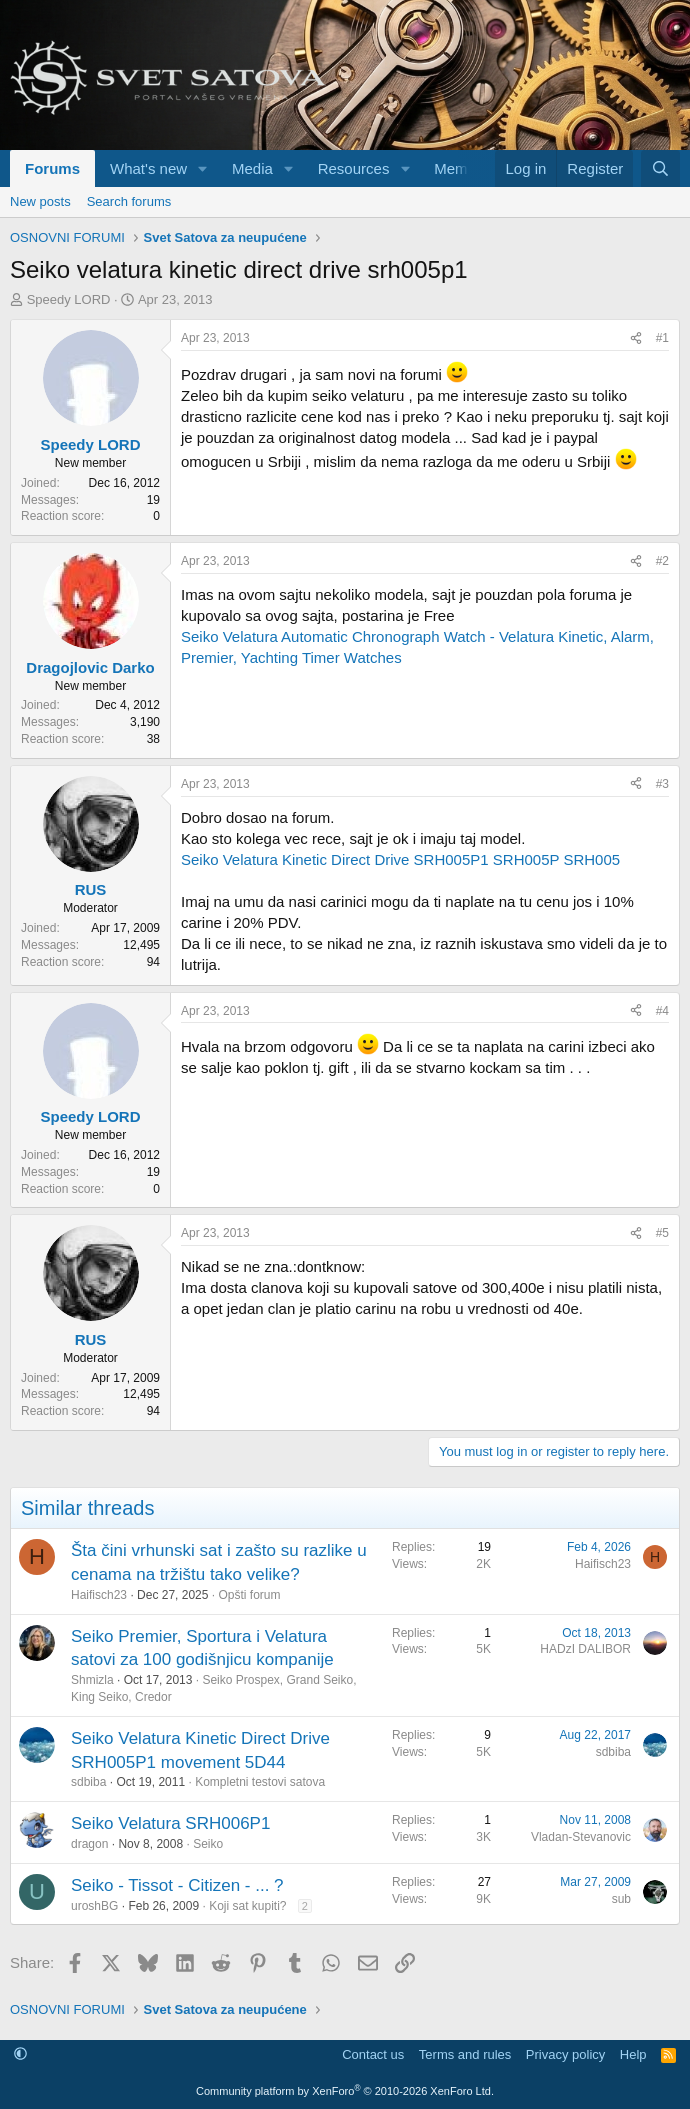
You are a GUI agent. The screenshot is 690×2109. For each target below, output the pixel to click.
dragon (89, 1844)
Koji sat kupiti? (247, 1906)
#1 (662, 338)
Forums (52, 168)
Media (252, 168)
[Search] (660, 168)
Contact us (373, 2054)
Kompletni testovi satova (260, 1782)
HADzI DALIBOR (585, 1649)
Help (633, 2054)
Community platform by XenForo (345, 2091)
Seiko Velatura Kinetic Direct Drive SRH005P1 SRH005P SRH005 (400, 859)
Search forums (129, 201)
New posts (40, 201)
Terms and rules (465, 2054)
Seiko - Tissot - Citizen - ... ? (177, 1885)
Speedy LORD (69, 299)
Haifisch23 (99, 1595)
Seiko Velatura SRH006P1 (170, 1823)
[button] (203, 168)
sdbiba (88, 1782)
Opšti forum (249, 1595)
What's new (148, 168)
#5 (662, 1233)
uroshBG (94, 1906)
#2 (662, 561)
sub (621, 1899)
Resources (354, 168)
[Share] (636, 338)
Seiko (208, 1844)
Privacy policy (565, 2054)
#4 (662, 1011)
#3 (662, 784)
